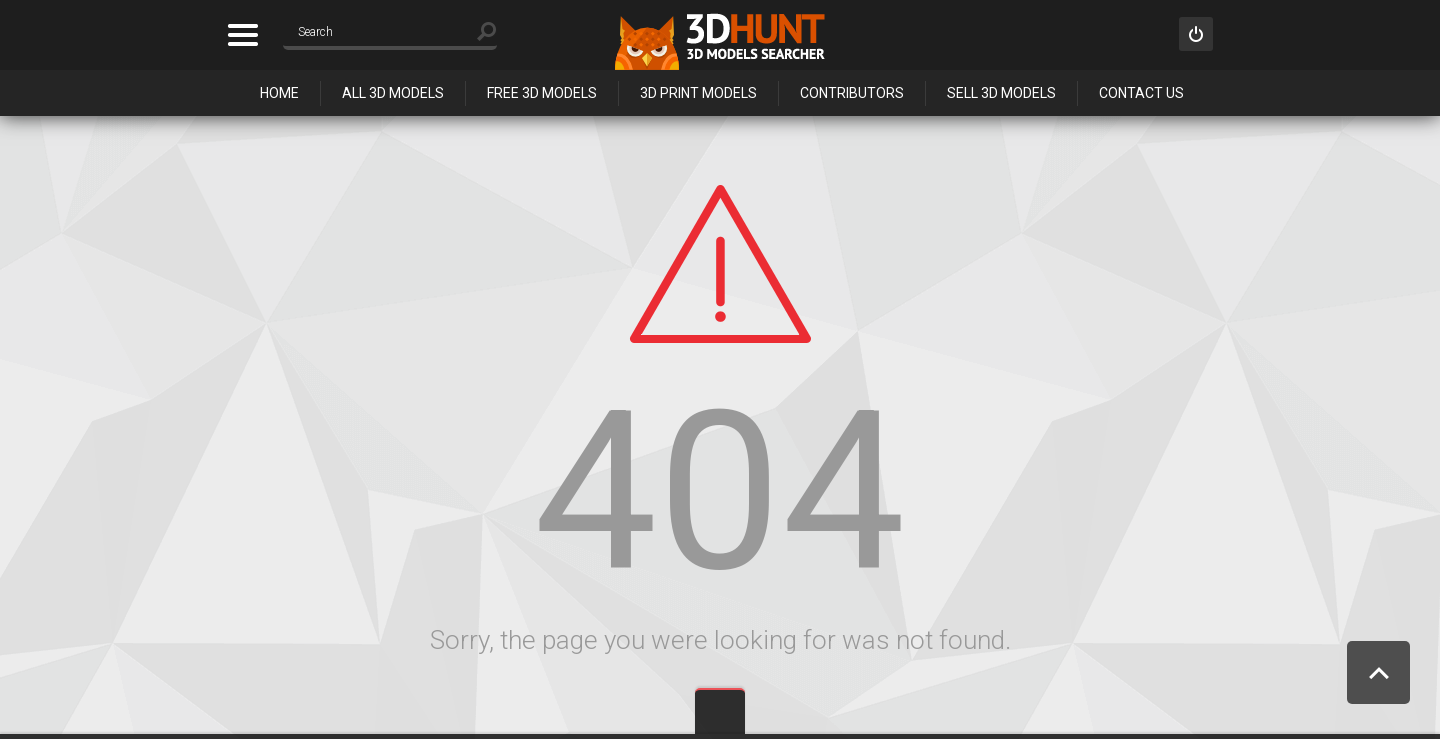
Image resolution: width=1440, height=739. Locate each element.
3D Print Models (698, 93)
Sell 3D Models (1001, 93)
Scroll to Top (1378, 672)
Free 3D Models (542, 93)
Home (279, 93)
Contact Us (1141, 93)
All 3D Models (393, 93)
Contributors (852, 93)
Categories (242, 35)
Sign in (1196, 34)
